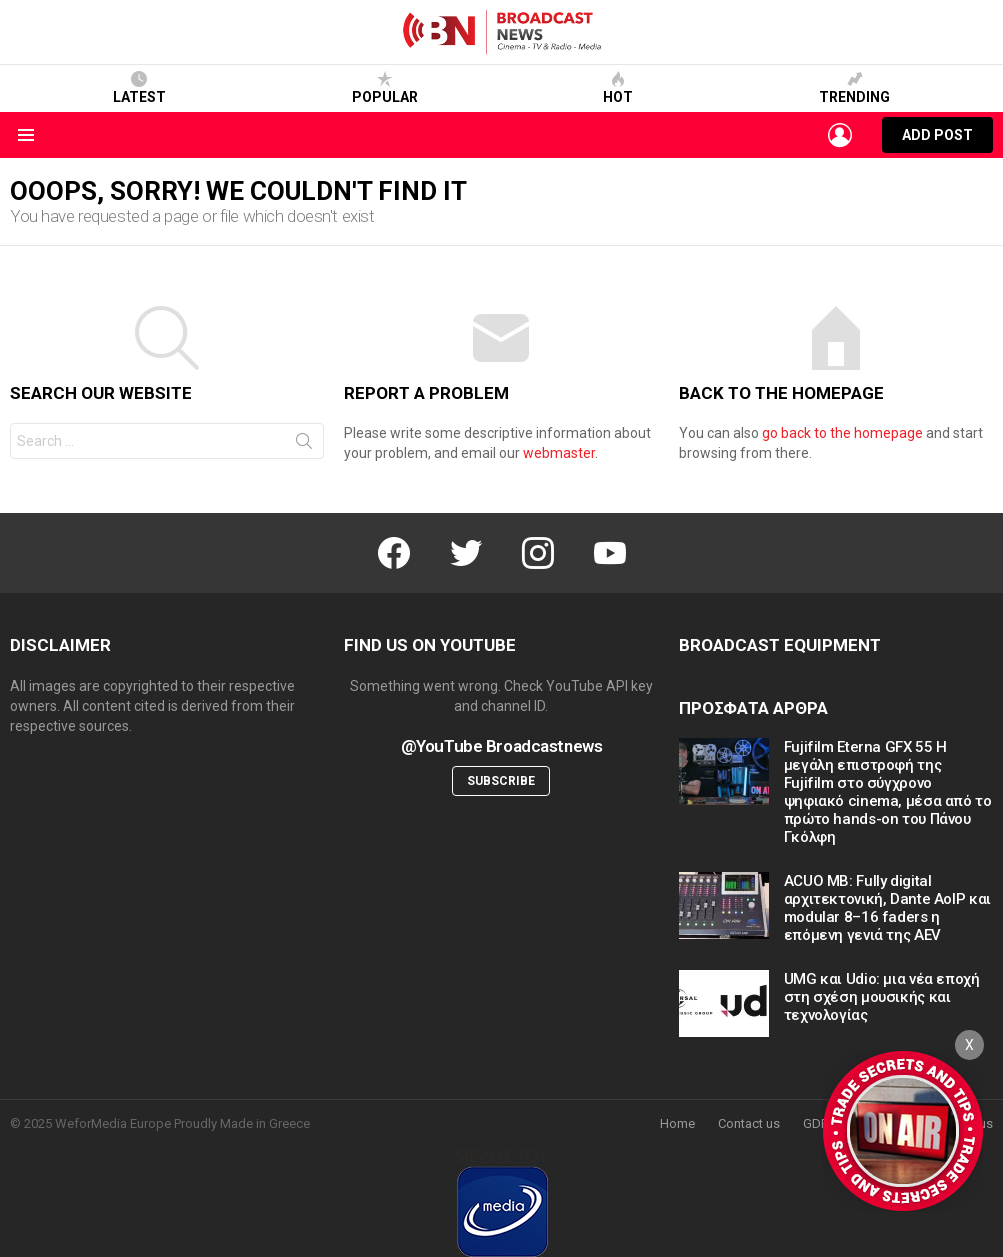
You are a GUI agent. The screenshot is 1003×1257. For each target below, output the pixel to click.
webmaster (559, 453)
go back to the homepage (842, 433)
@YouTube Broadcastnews (502, 746)
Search (304, 445)
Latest (139, 88)
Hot (618, 88)
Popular (385, 88)
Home (677, 1123)
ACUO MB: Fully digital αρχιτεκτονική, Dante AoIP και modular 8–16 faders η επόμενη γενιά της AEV (887, 908)
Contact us (749, 1123)
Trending (854, 88)
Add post (937, 140)
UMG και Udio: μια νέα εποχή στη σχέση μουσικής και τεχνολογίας (882, 997)
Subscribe (501, 781)
